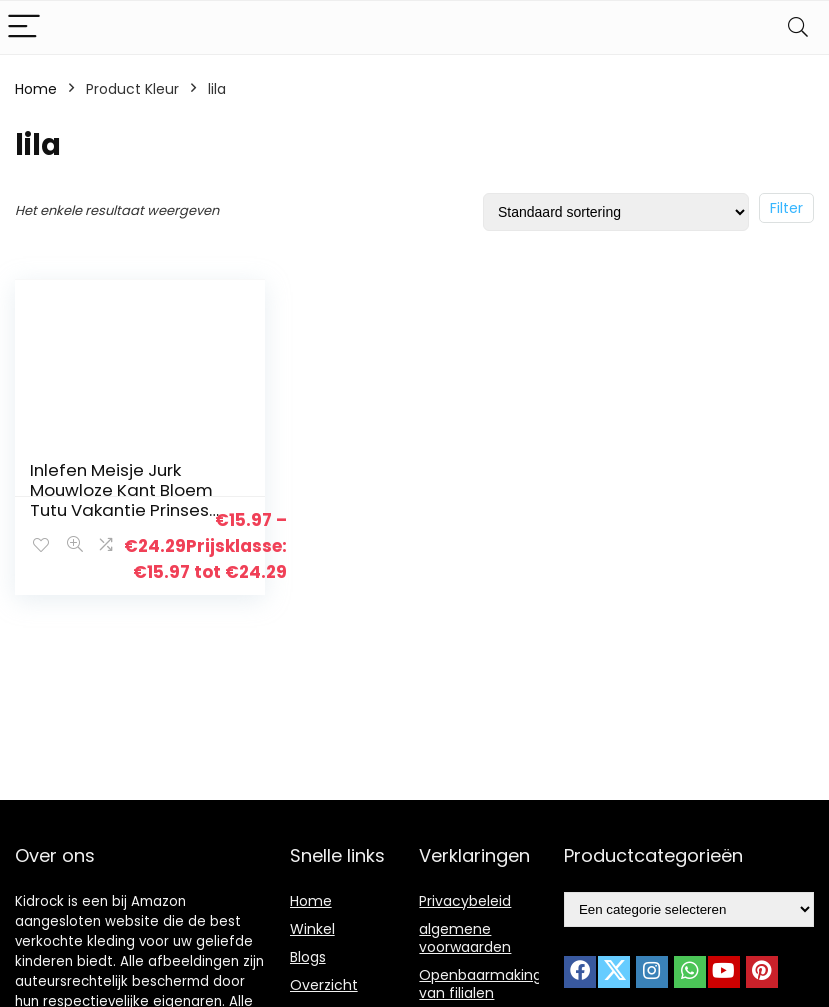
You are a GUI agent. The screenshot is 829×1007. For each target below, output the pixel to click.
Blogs (308, 957)
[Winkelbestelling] (616, 212)
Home (36, 89)
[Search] (798, 27)
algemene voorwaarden (465, 938)
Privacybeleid (465, 901)
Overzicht (324, 985)
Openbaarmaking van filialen (480, 984)
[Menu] (24, 27)
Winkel (312, 929)
